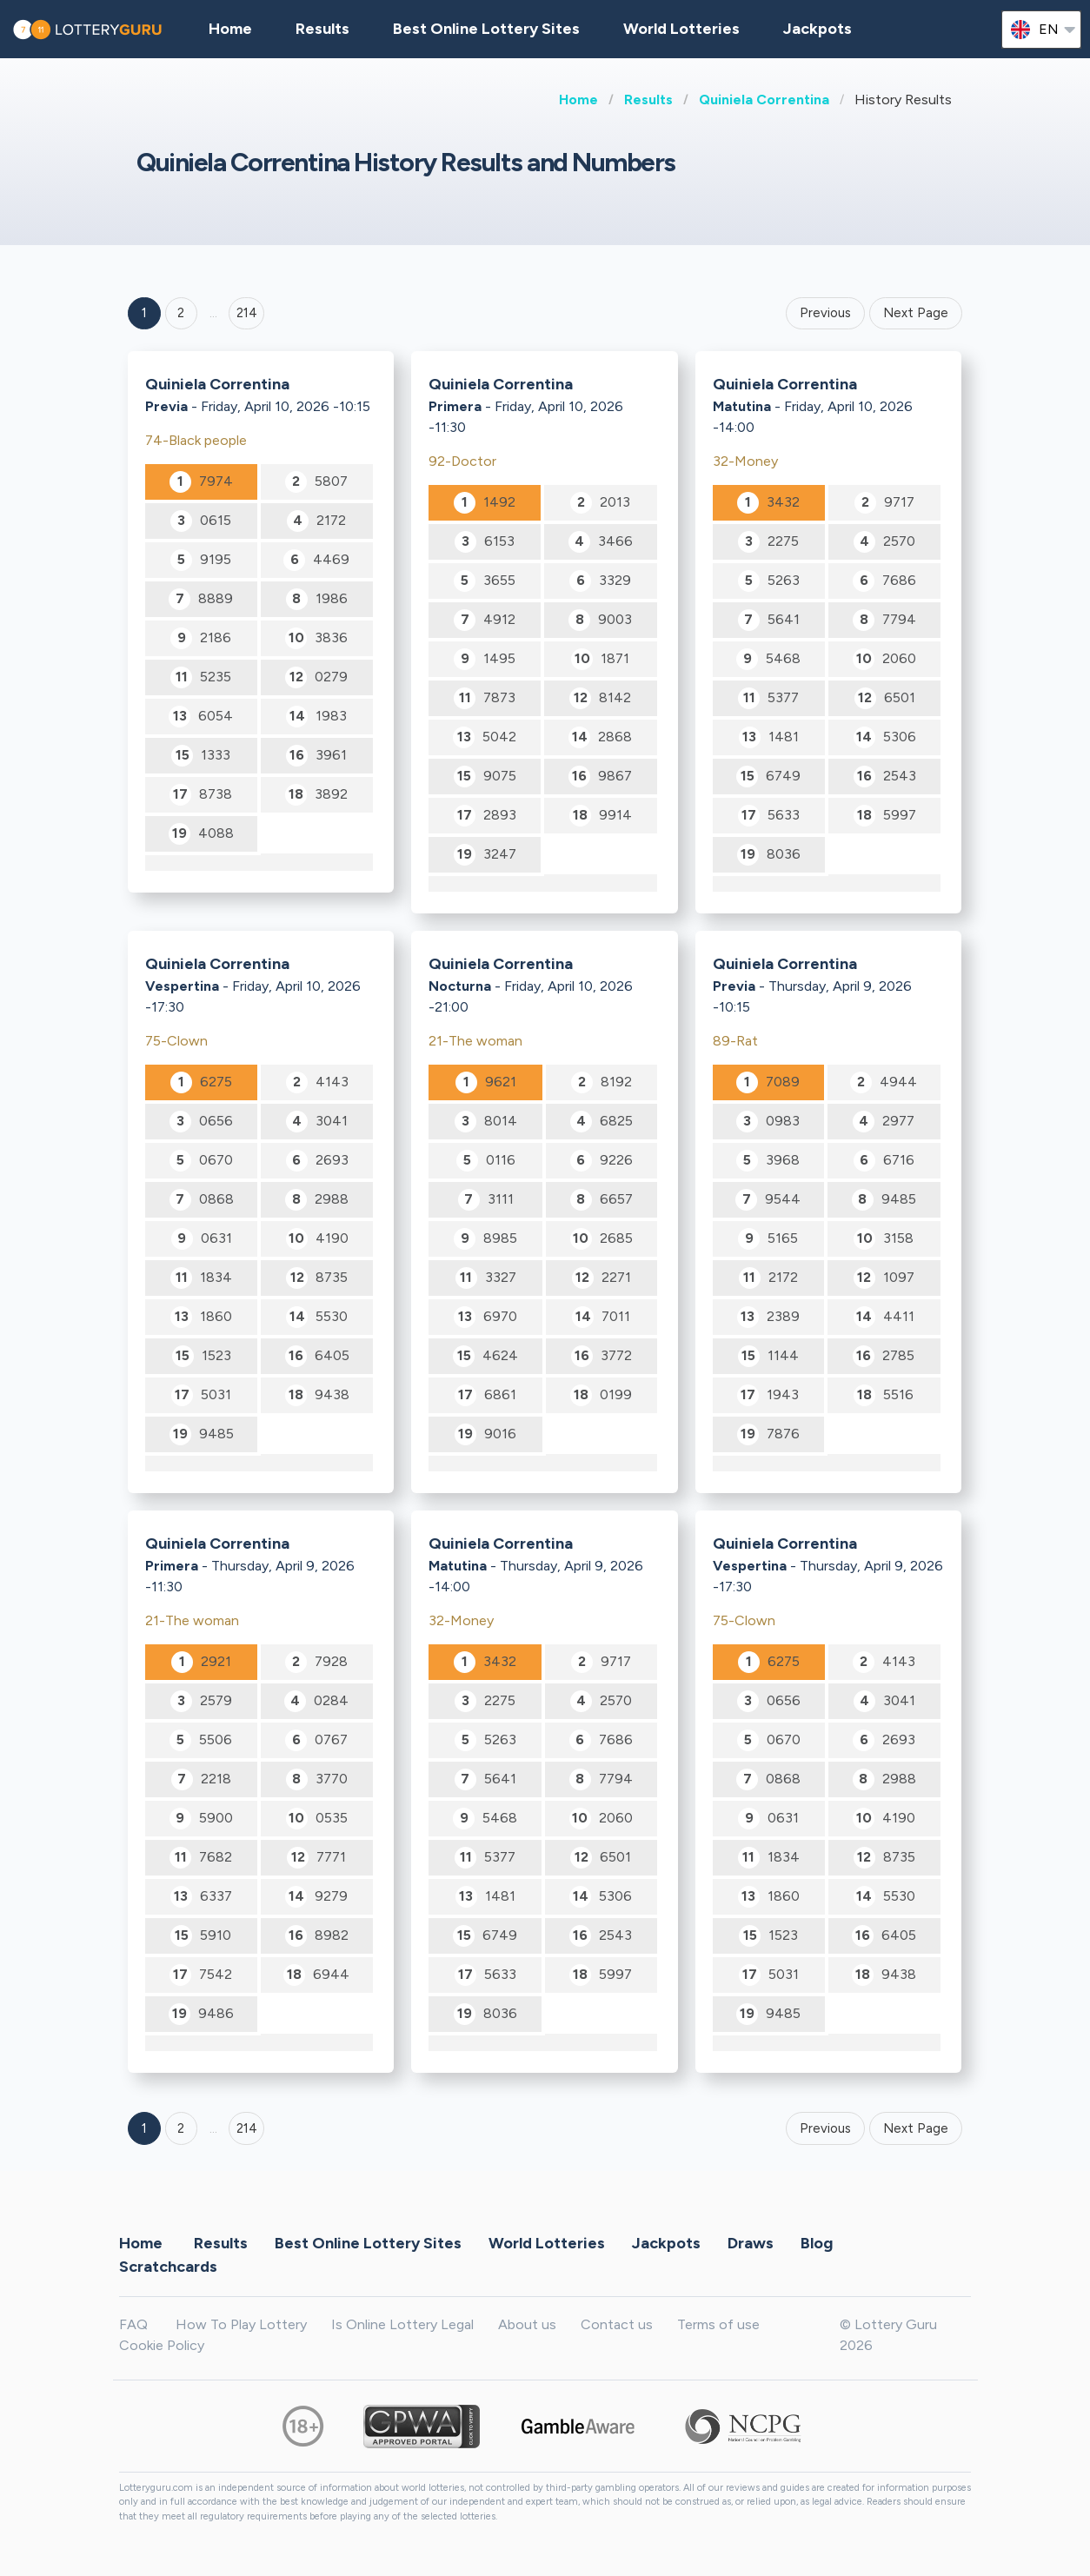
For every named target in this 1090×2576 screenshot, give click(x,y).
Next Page (915, 313)
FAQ (133, 2324)
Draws (751, 2243)
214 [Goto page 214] (246, 2128)
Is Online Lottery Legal (402, 2324)
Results (648, 99)
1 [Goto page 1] (144, 313)
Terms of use (718, 2324)
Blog (817, 2243)
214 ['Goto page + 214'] (246, 313)
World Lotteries (681, 28)
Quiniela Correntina (764, 99)
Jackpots (817, 28)
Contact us (617, 2324)
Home (578, 99)
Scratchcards (168, 2266)
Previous (825, 313)
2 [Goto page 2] (180, 313)
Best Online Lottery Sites (486, 28)
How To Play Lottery (241, 2324)
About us (527, 2324)
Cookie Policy (161, 2345)
